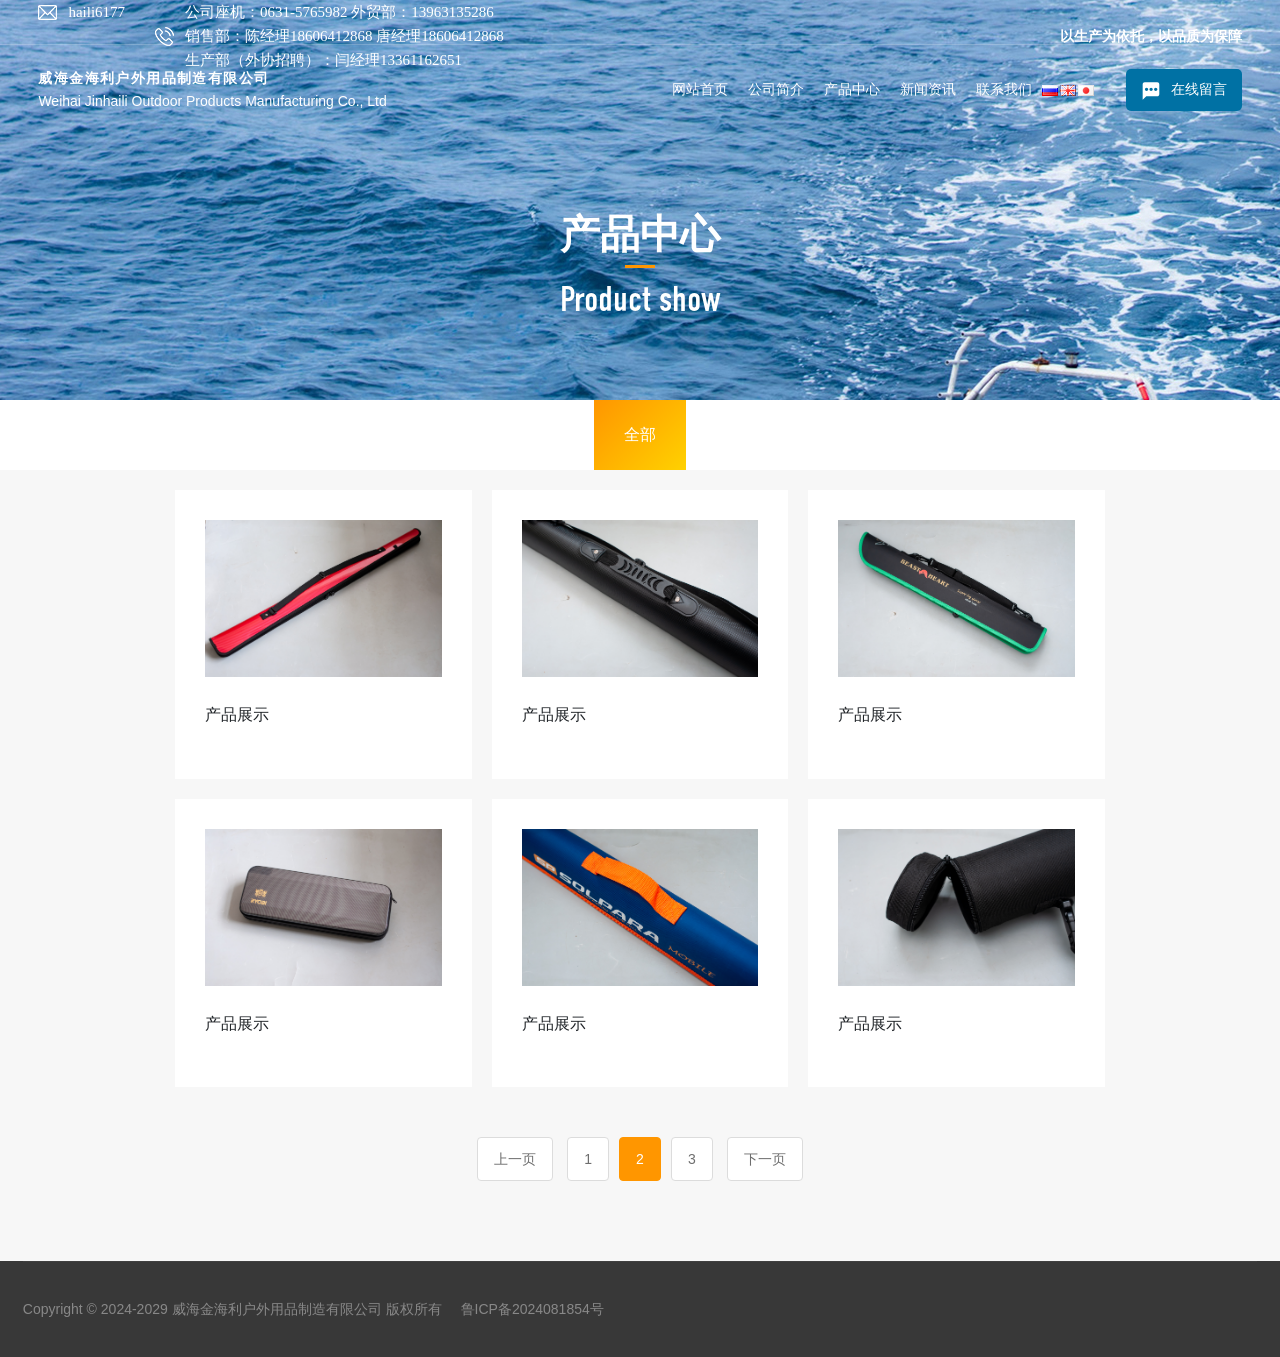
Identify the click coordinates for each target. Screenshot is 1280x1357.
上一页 (515, 1159)
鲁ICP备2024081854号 (532, 1309)
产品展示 (237, 714)
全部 (640, 434)
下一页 (765, 1159)
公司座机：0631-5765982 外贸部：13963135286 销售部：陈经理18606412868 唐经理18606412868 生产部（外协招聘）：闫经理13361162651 (344, 36)
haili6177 (96, 12)
